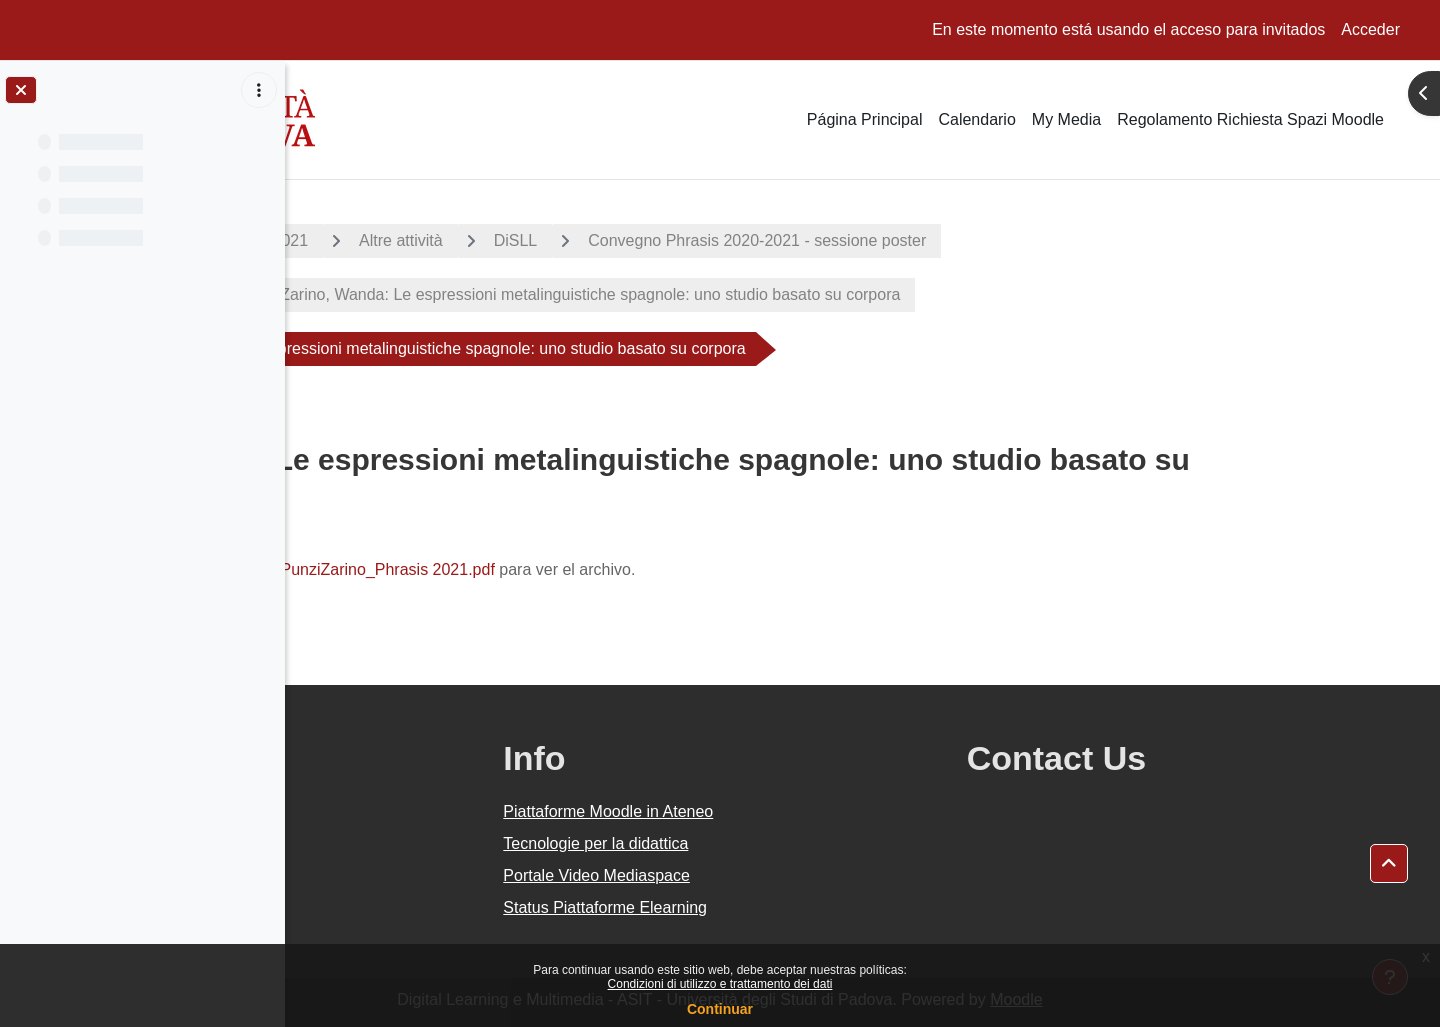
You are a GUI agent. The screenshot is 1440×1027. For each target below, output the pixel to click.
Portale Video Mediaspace (786, 875)
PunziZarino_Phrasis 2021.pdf (530, 569)
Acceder (1370, 29)
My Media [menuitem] (1066, 119)
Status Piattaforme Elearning (795, 907)
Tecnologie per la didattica (785, 843)
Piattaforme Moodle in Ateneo (798, 811)
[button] (1389, 864)
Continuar (720, 1009)
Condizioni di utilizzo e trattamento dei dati (720, 984)
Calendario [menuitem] (976, 119)
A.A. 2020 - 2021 (391, 240)
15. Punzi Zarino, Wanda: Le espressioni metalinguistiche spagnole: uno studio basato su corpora (697, 294)
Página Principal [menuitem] (865, 119)
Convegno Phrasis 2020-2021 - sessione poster (900, 240)
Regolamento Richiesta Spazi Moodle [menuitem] (1250, 119)
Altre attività (544, 240)
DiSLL (658, 240)
